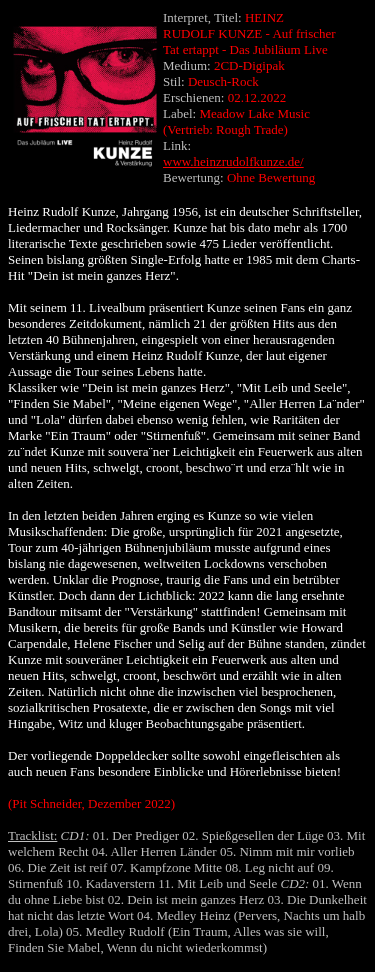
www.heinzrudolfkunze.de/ (233, 161)
